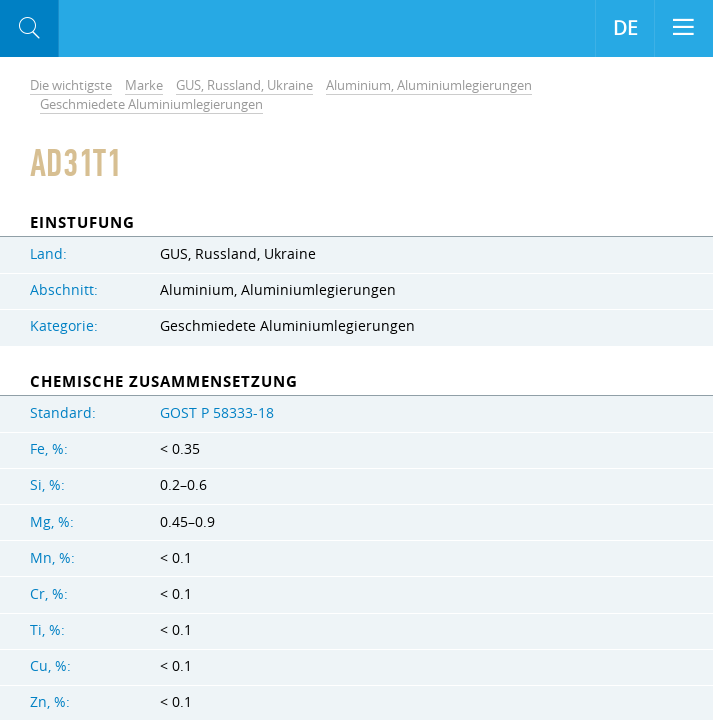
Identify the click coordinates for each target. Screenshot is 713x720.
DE (625, 28)
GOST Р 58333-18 (217, 413)
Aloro (141, 29)
